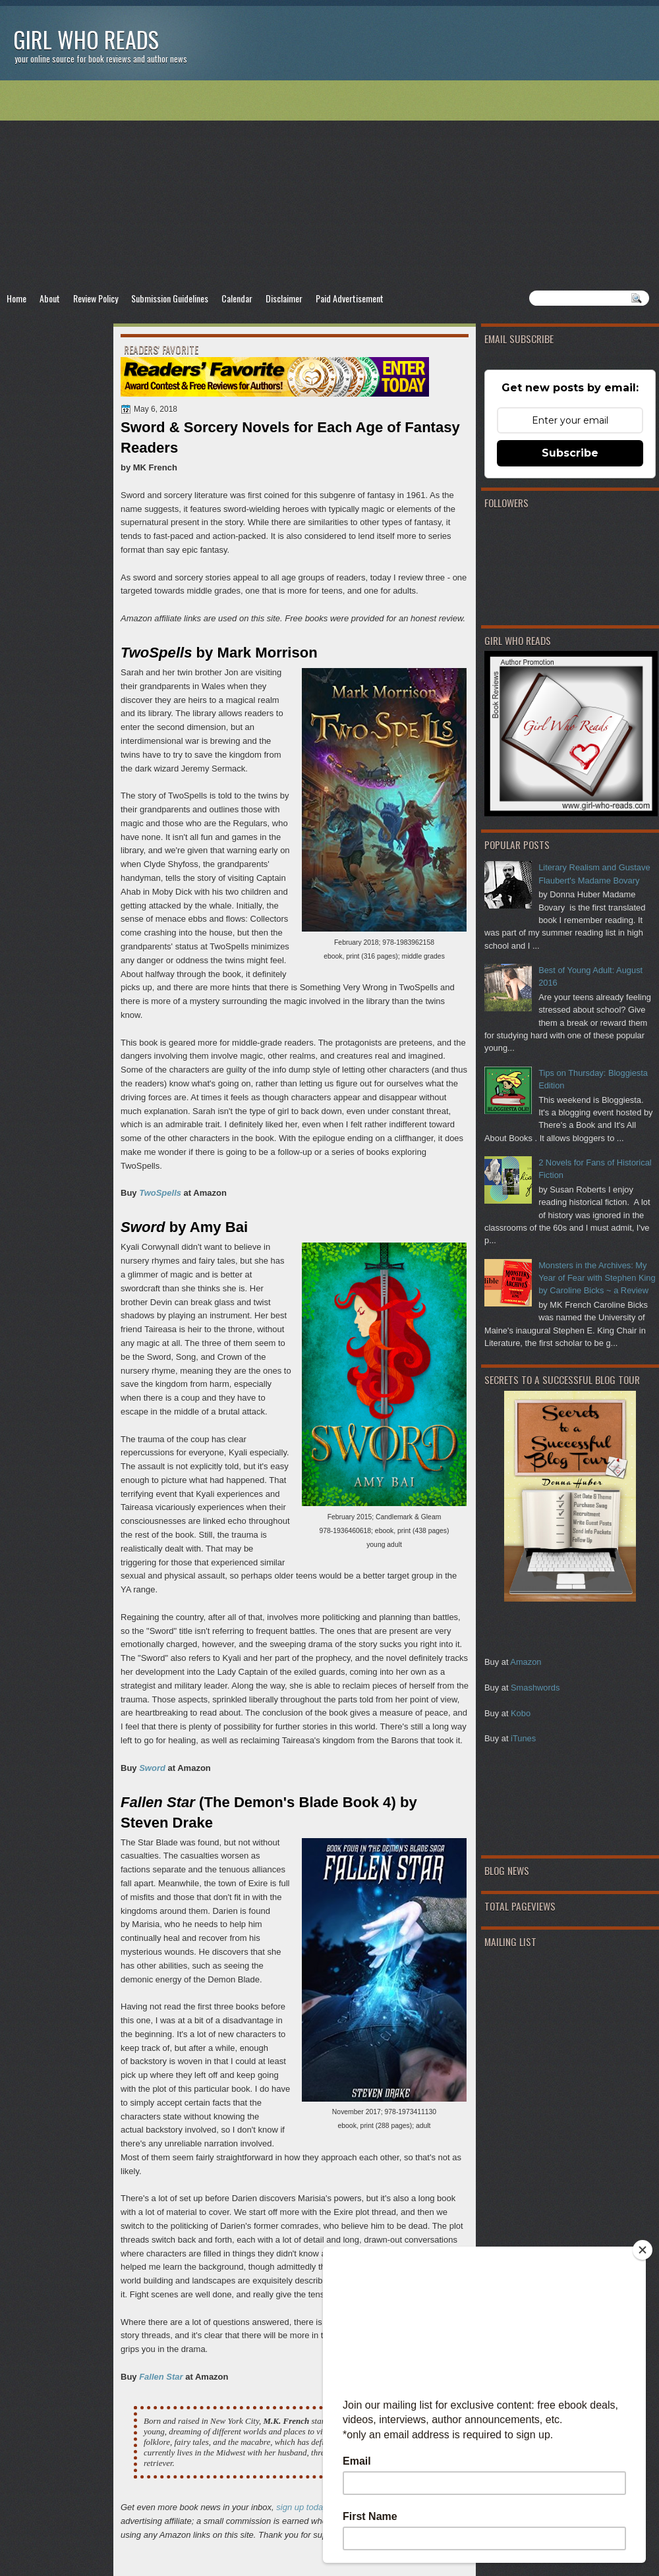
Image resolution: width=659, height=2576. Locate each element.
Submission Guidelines (169, 298)
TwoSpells (160, 1193)
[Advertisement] (329, 185)
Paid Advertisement (350, 298)
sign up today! (303, 2507)
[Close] (642, 2250)
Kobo (520, 1713)
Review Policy (95, 298)
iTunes (523, 1738)
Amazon (525, 1662)
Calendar (236, 298)
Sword (152, 1768)
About (50, 298)
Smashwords (535, 1688)
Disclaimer (284, 298)
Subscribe (570, 453)
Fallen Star (161, 2377)
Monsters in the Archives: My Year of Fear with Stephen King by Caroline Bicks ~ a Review (597, 1278)
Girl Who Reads (86, 39)
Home (16, 298)
